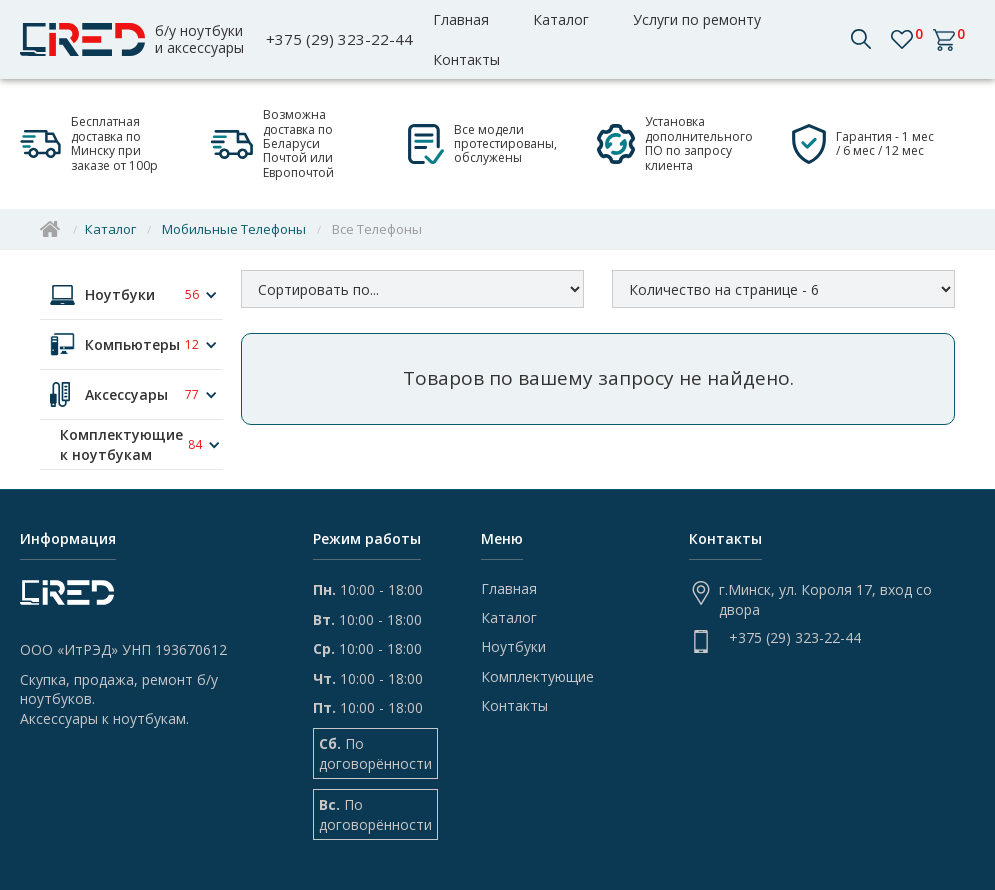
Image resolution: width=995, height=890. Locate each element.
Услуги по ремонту (697, 19)
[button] (871, 39)
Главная (461, 19)
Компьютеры (132, 344)
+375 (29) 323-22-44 (339, 39)
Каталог (561, 19)
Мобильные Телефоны (234, 229)
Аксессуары (126, 394)
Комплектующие (537, 677)
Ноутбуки (120, 294)
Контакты (466, 59)
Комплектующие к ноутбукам (121, 444)
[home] (138, 39)
